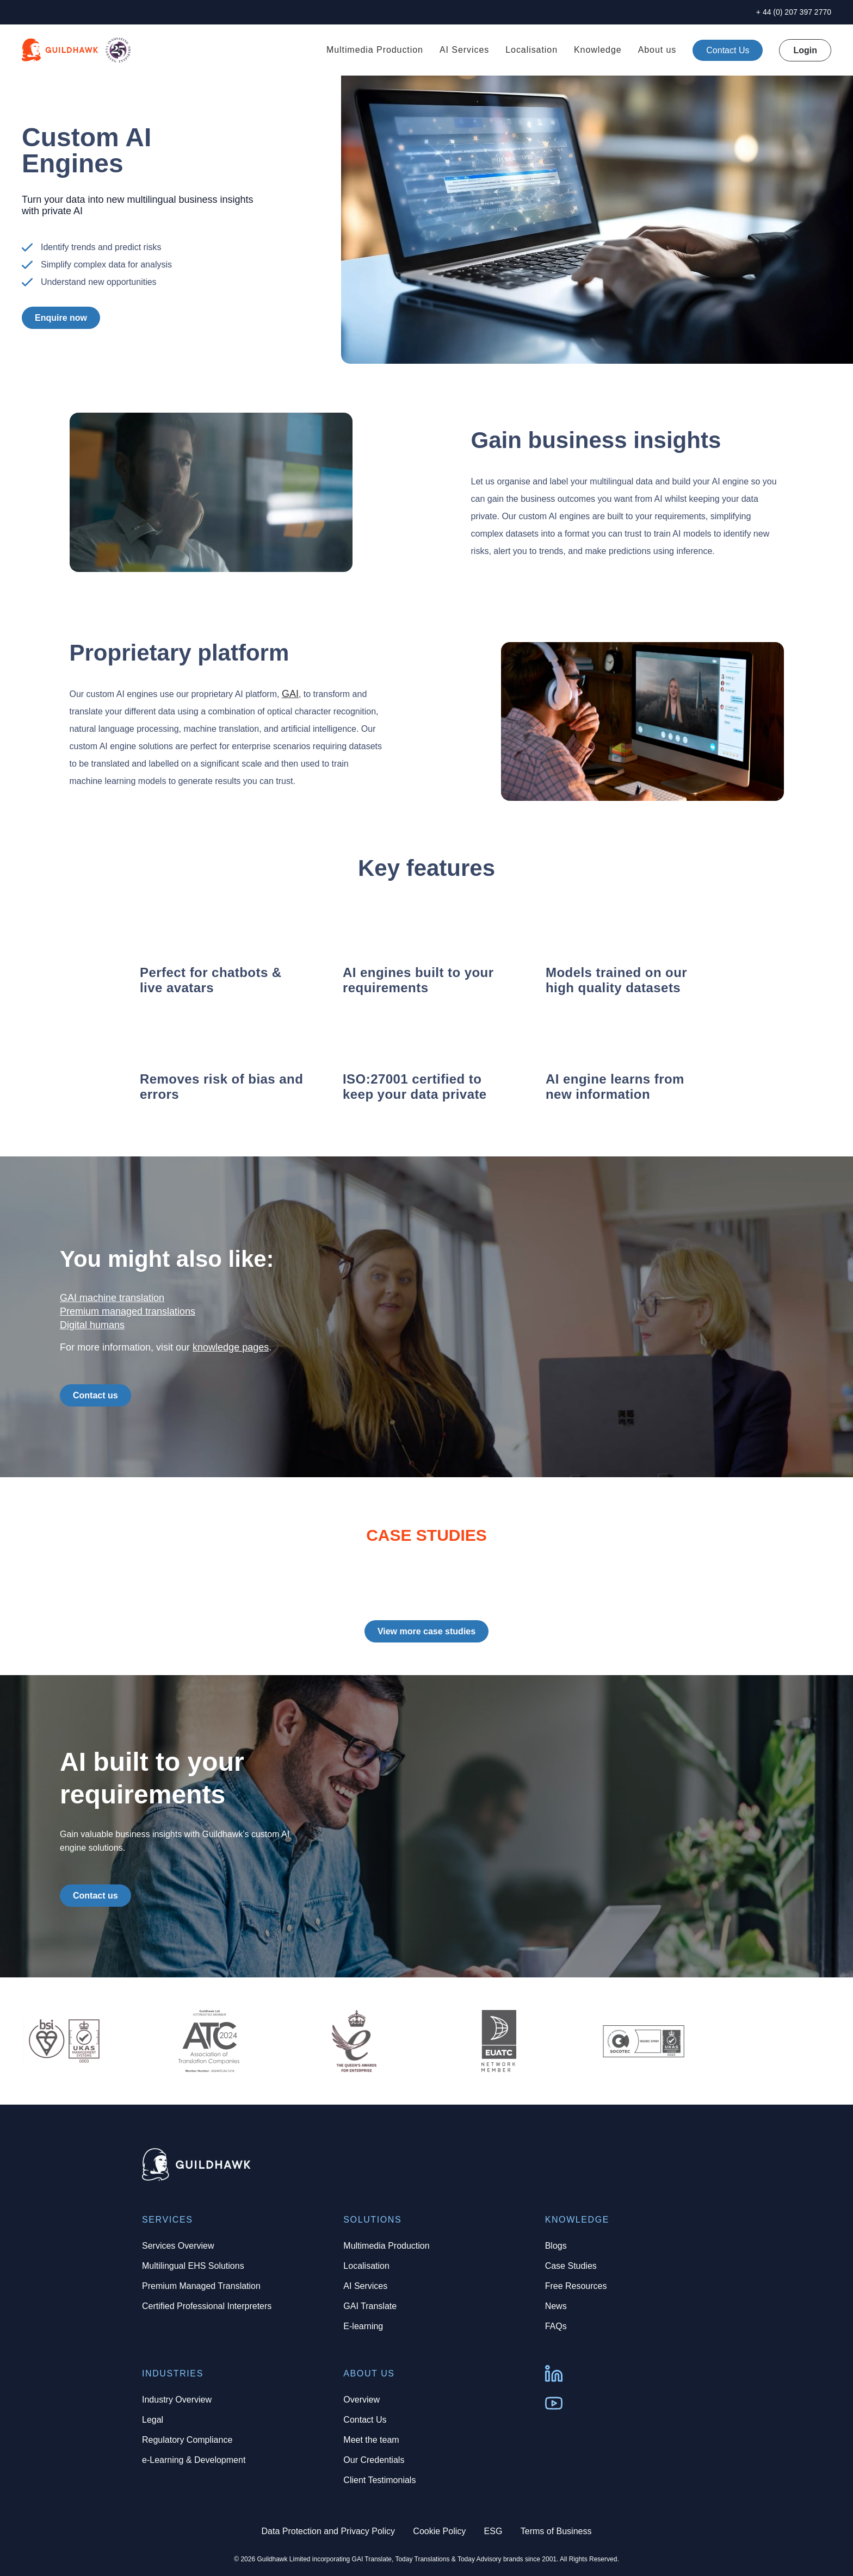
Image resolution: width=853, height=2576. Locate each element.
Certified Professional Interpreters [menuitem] (206, 2306)
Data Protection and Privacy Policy (328, 2531)
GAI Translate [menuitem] (370, 2306)
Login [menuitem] (805, 50)
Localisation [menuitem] (531, 49)
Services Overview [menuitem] (178, 2245)
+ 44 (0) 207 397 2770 (793, 12)
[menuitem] (728, 50)
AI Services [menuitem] (464, 49)
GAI (290, 693)
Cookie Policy (439, 2531)
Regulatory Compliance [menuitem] (187, 2439)
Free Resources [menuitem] (576, 2286)
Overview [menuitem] (361, 2399)
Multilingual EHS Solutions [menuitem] (193, 2265)
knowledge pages (231, 1347)
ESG (493, 2531)
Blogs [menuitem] (556, 2245)
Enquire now (61, 317)
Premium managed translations (127, 1311)
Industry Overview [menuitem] (177, 2399)
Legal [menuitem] (152, 2419)
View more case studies (426, 1631)
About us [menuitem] (657, 49)
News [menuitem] (556, 2306)
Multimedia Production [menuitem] (374, 49)
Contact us (95, 1395)
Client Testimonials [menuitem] (379, 2480)
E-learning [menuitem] (363, 2326)
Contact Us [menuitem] (364, 2419)
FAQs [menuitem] (556, 2326)
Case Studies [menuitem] (571, 2265)
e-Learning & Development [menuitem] (193, 2460)
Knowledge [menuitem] (598, 49)
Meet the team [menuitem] (371, 2439)
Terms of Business (556, 2531)
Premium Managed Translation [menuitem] (201, 2286)
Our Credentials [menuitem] (373, 2460)
